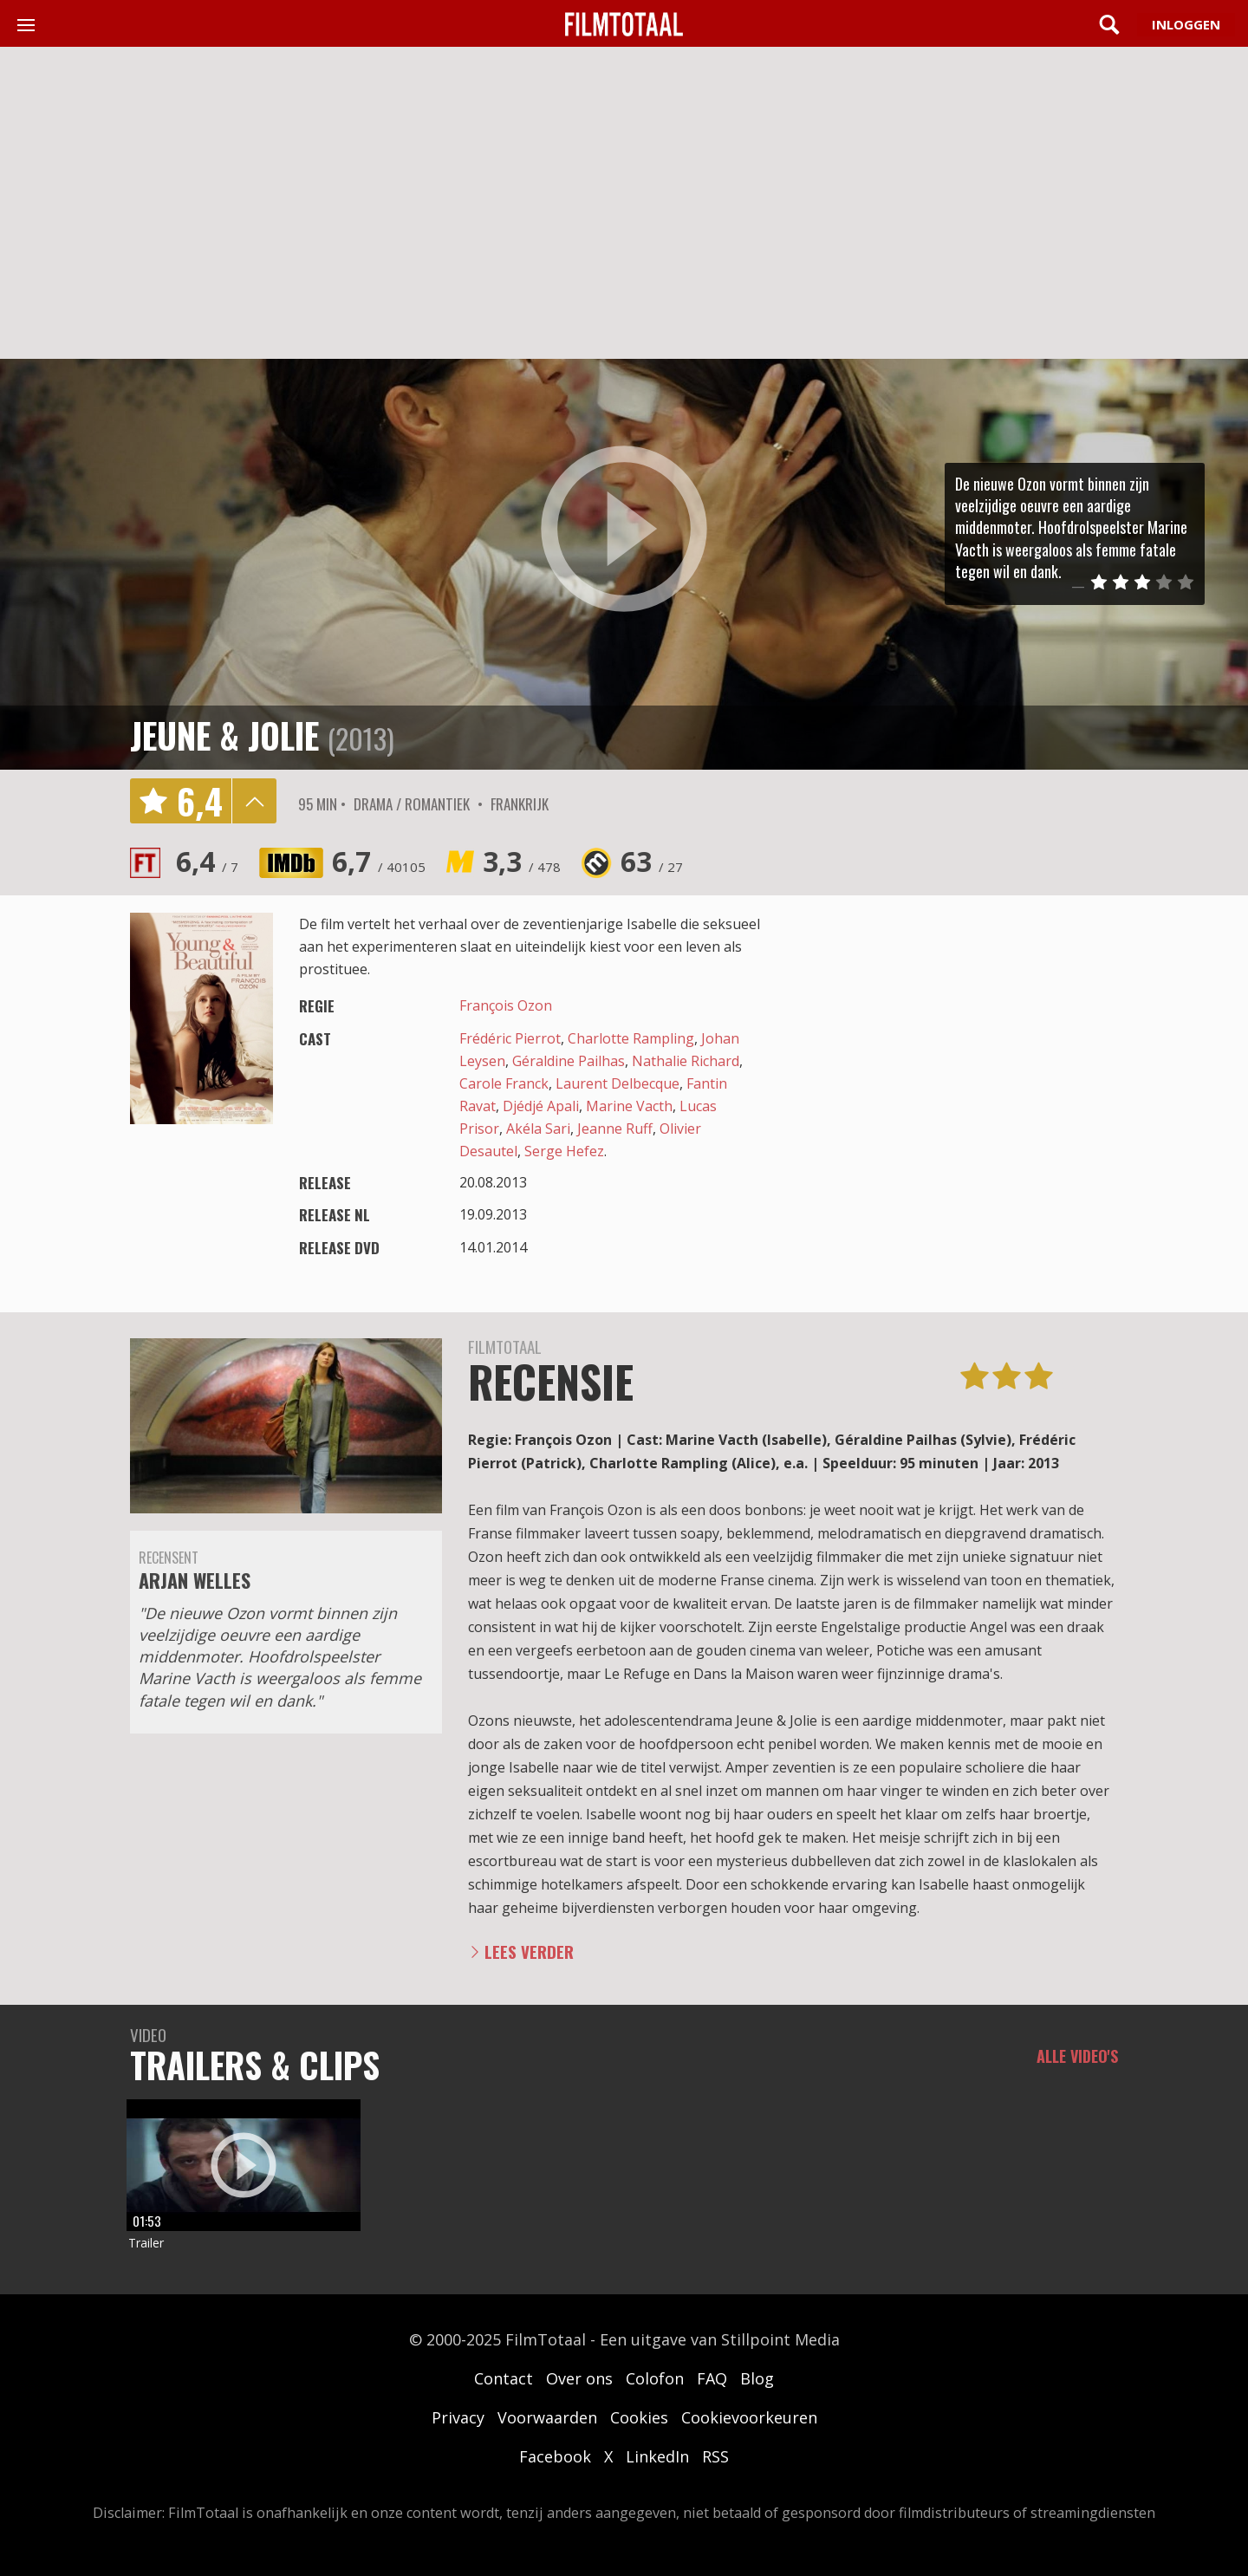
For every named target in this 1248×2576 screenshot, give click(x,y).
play (624, 529)
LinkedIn (657, 2456)
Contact (503, 2378)
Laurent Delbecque (617, 1083)
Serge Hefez (564, 1151)
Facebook (555, 2456)
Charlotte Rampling (631, 1038)
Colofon (655, 2378)
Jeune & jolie (224, 735)
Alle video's (1077, 2056)
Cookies (639, 2417)
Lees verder (529, 1951)
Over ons (579, 2378)
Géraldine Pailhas (568, 1060)
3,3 (522, 861)
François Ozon (505, 1005)
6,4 (207, 861)
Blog (757, 2378)
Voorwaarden (547, 2417)
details (253, 800)
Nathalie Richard (685, 1060)
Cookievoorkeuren (749, 2417)
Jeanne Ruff (615, 1128)
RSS (715, 2456)
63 (652, 861)
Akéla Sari (538, 1128)
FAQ (712, 2378)
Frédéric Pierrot (510, 1038)
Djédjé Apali (541, 1106)
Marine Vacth (629, 1106)
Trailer (146, 2242)
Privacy (458, 2417)
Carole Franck (504, 1083)
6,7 (379, 861)
